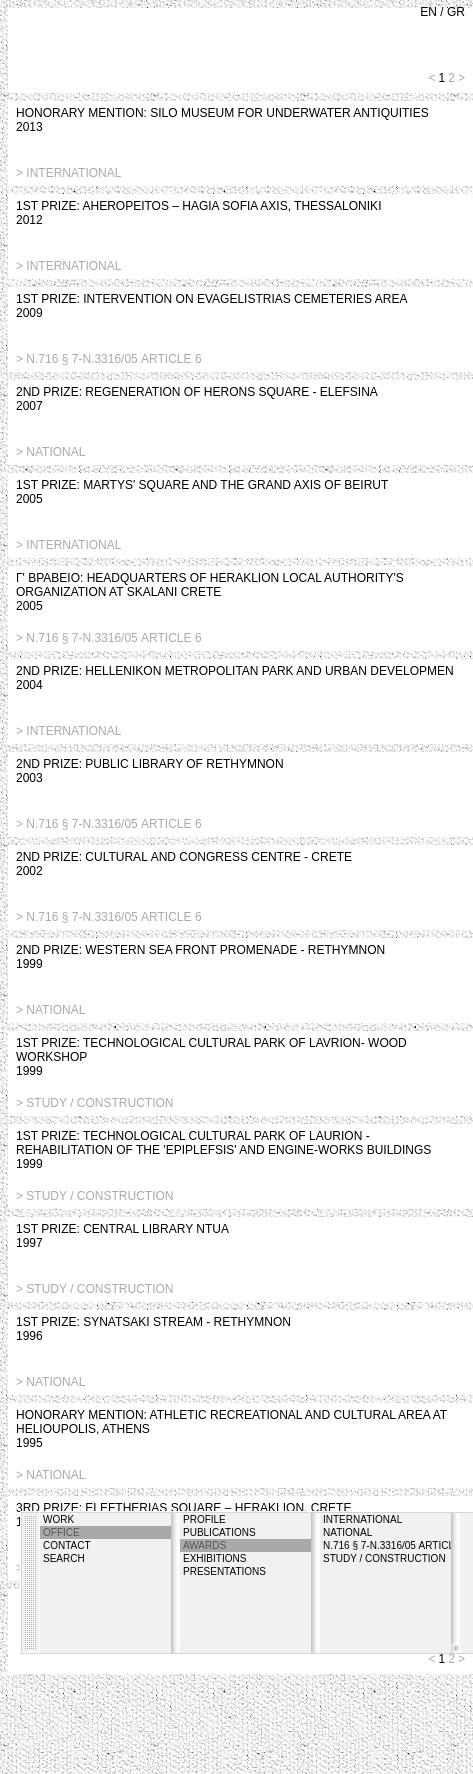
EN (428, 12)
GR (456, 12)
